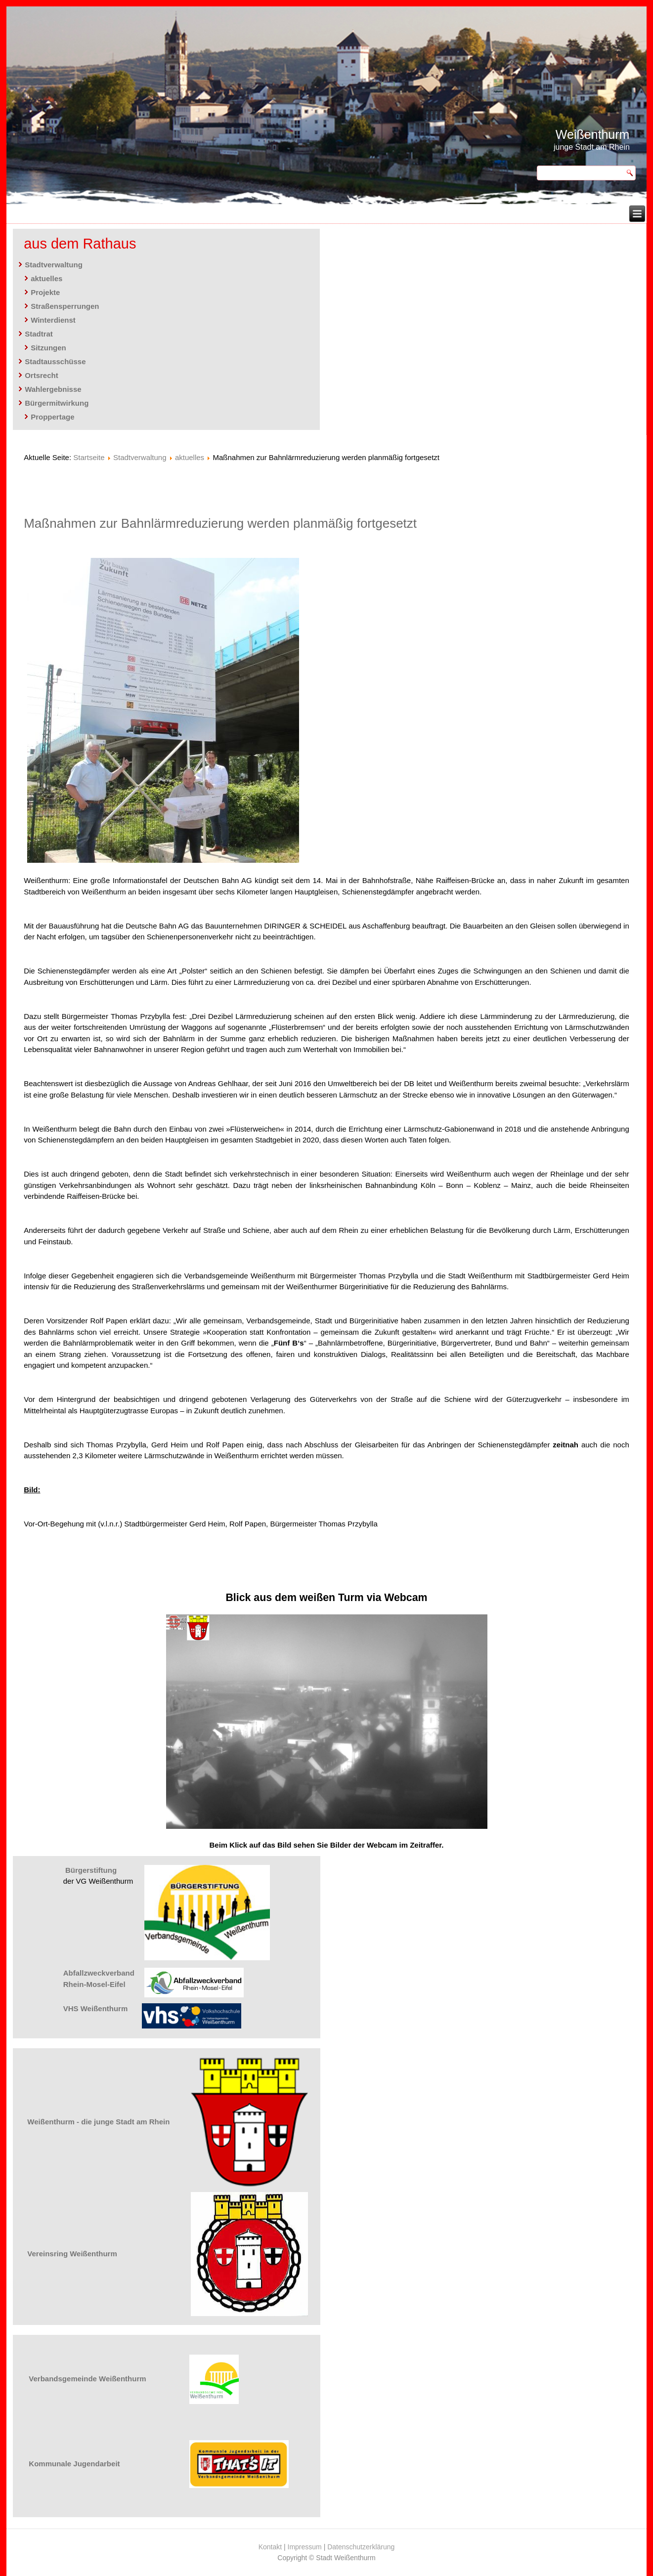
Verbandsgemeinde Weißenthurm (87, 2378)
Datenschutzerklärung (360, 2547)
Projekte (45, 292)
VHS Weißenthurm (95, 2008)
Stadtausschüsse (55, 361)
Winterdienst (53, 320)
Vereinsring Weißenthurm (72, 2253)
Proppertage (52, 417)
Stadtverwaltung (54, 264)
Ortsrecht (41, 375)
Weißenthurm (593, 134)
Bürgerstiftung (91, 1870)
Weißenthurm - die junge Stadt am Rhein (98, 2121)
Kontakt (270, 2547)
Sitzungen (48, 347)
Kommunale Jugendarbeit (74, 2463)
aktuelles (46, 278)
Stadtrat (39, 334)
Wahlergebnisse (53, 389)
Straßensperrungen (65, 306)
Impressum (305, 2547)
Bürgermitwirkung (56, 403)
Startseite (88, 457)
